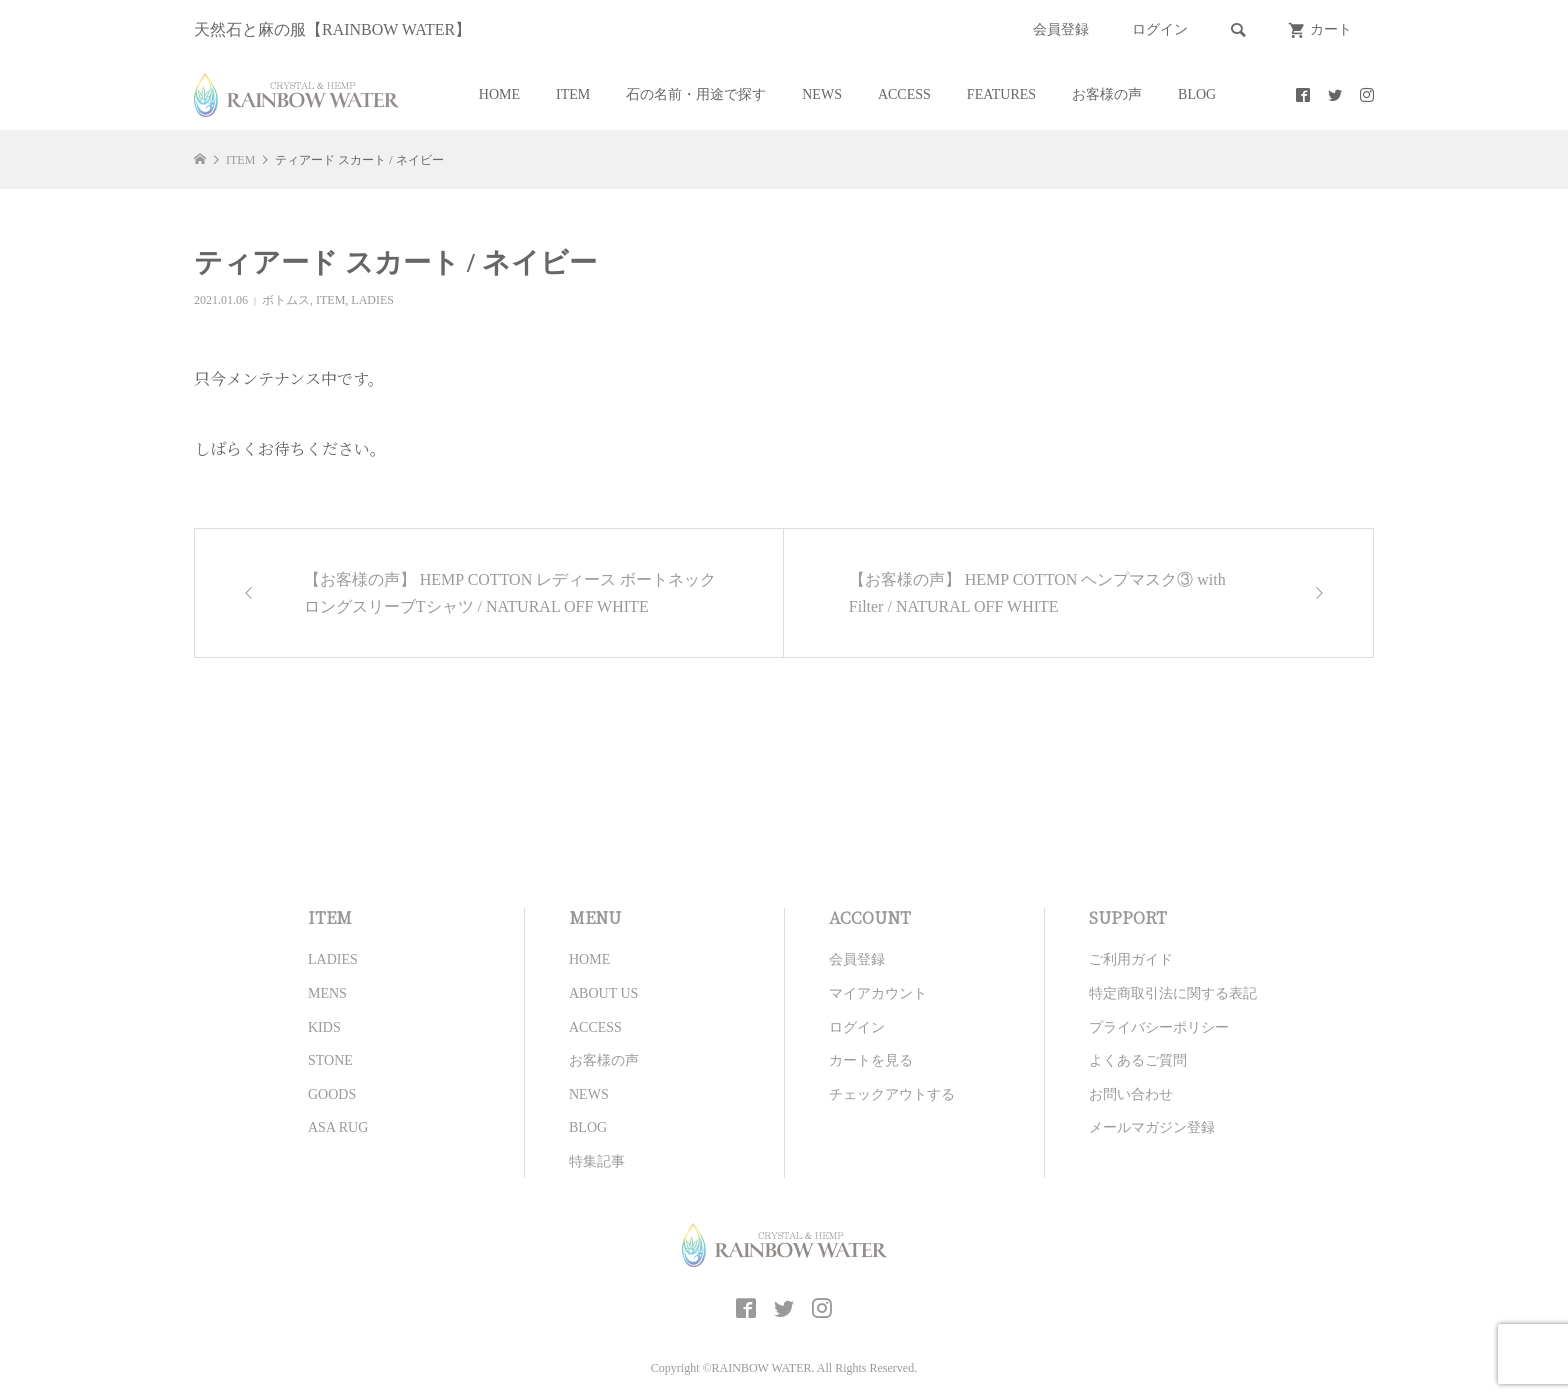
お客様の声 (1107, 94)
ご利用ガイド (1131, 959)
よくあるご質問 (1138, 1060)
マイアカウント (878, 993)
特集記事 (597, 1161)
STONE (330, 1060)
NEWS (822, 94)
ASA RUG (338, 1127)
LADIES (372, 300)
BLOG (1197, 94)
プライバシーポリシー (1159, 1027)
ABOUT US (603, 993)
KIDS (324, 1027)
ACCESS (904, 94)
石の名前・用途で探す (696, 94)
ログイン (1160, 29)
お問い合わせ (1131, 1094)
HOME (499, 94)
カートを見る (871, 1060)
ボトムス (286, 300)
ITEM (573, 94)
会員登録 (1061, 29)
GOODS (332, 1094)
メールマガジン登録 (1152, 1127)
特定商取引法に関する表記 (1173, 993)
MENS (327, 993)
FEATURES (1001, 94)
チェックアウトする (892, 1094)
